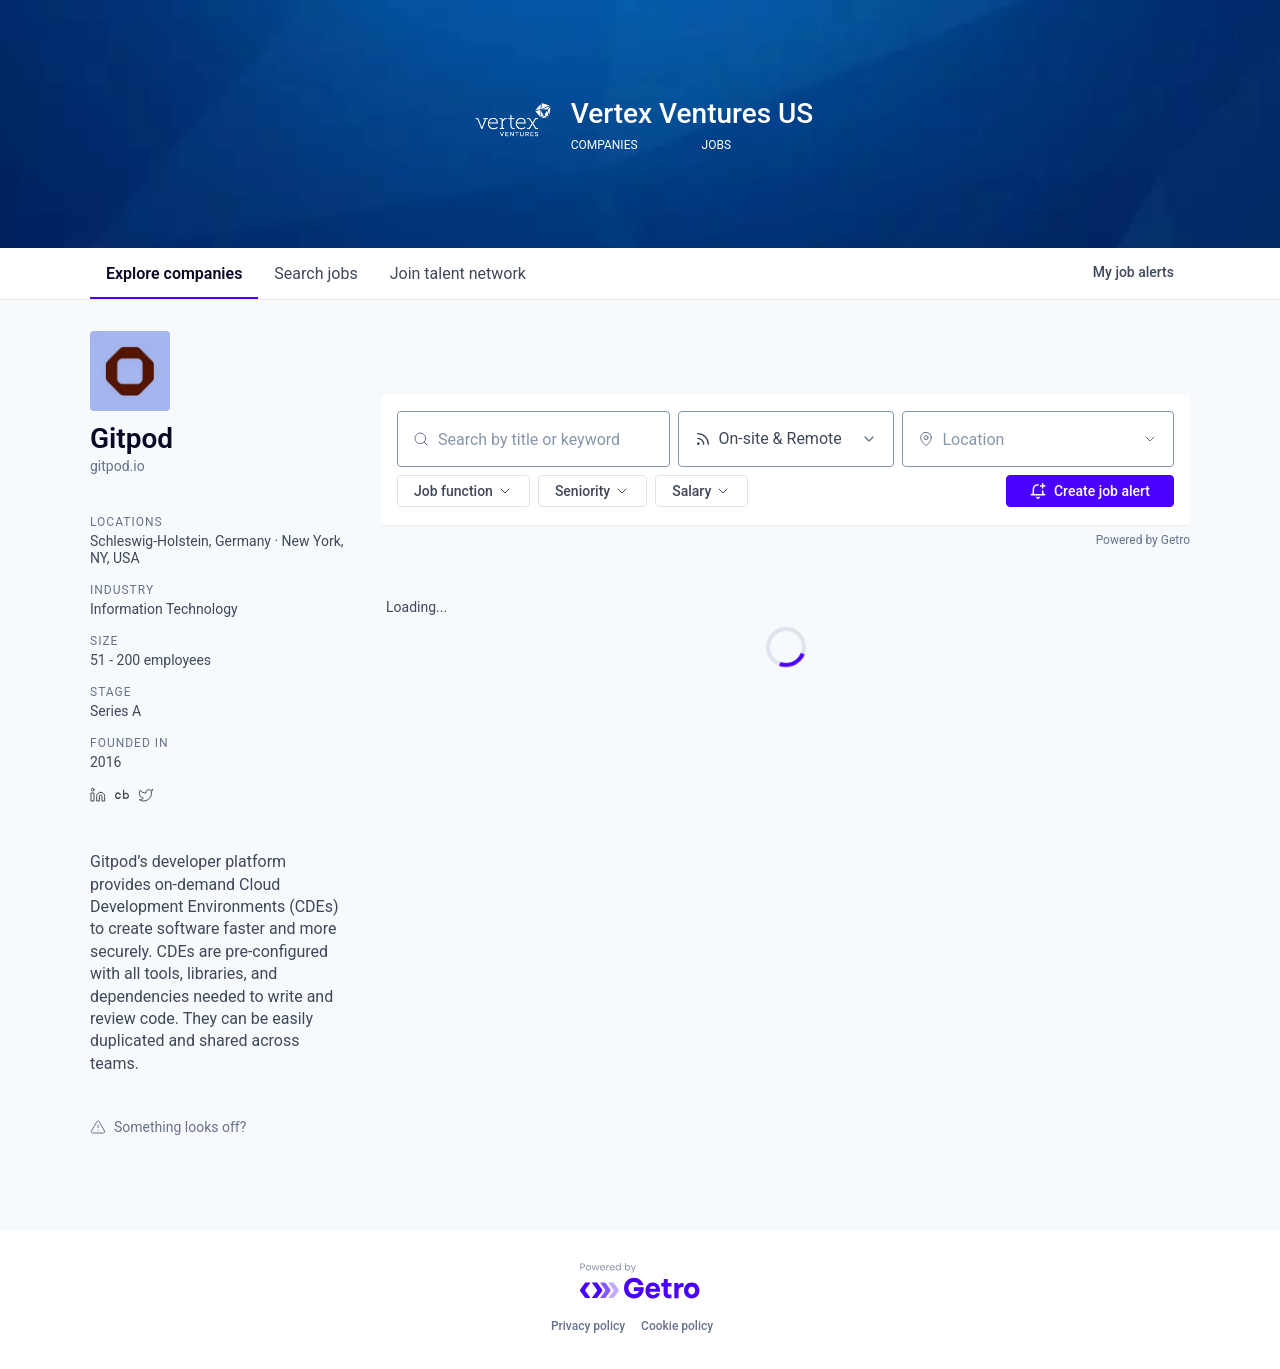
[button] (463, 491)
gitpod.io (117, 466)
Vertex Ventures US (692, 113)
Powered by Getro (1143, 540)
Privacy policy (588, 1326)
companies (174, 273)
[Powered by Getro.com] (640, 1281)
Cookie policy (677, 1326)
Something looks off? (168, 1127)
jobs (315, 273)
